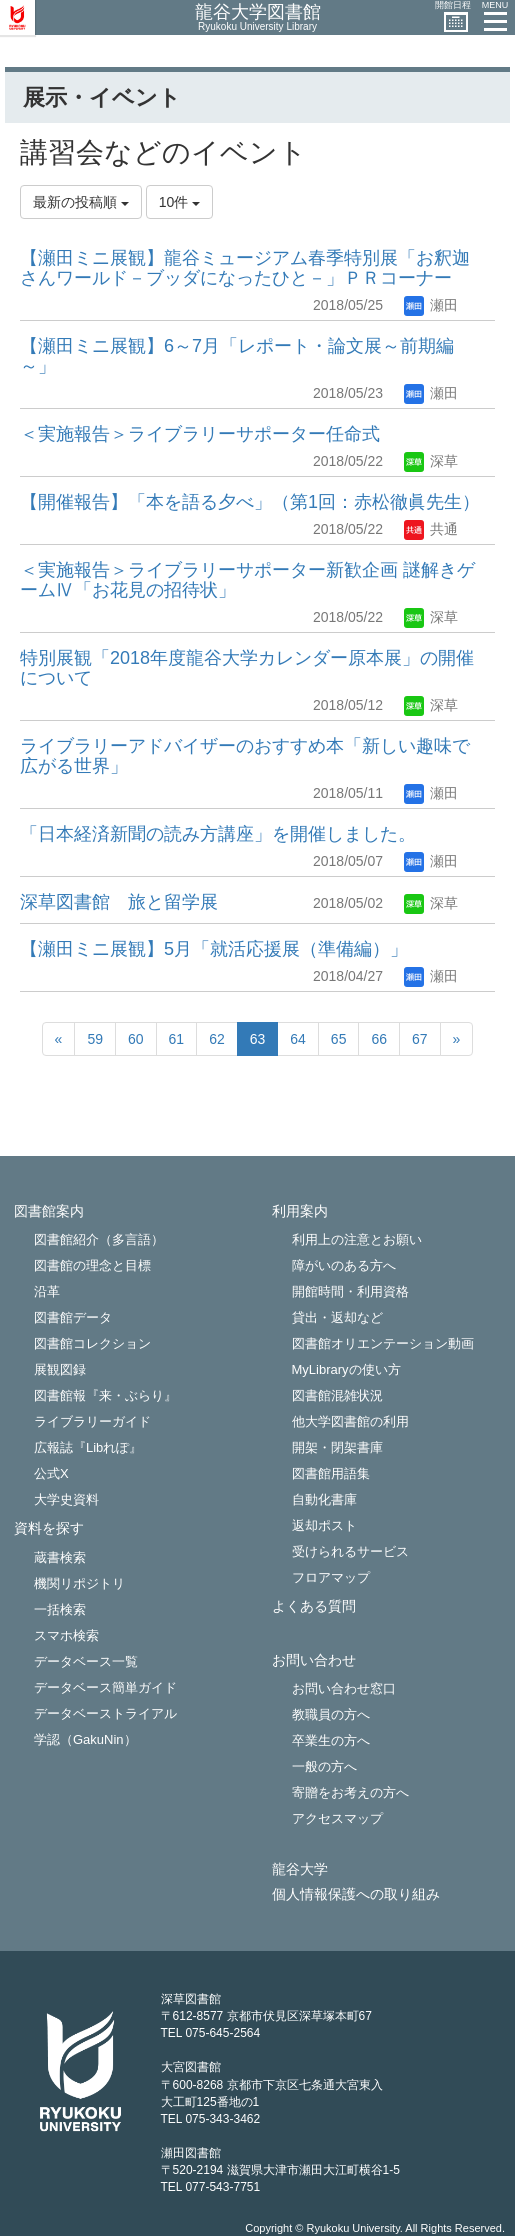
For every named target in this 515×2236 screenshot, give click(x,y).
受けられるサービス (350, 1551)
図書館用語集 (331, 1473)
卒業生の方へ (331, 1740)
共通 (431, 529)
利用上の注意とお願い (357, 1239)
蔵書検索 (60, 1557)
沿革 (47, 1291)
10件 (179, 202)
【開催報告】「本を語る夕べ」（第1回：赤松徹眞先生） (250, 502)
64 (298, 1039)
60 (136, 1039)
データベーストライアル (105, 1713)
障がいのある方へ (344, 1265)
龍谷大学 (300, 1869)
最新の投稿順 (81, 202)
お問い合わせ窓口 (344, 1688)
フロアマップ (331, 1577)
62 (217, 1039)
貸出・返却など (337, 1317)
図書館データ (73, 1317)
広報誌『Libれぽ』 (88, 1447)
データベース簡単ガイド (105, 1687)
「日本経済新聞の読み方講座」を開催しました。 (218, 834)
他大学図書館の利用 (350, 1421)
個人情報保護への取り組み (356, 1894)
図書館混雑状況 (337, 1395)
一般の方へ (324, 1766)
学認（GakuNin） (85, 1739)
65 (339, 1039)
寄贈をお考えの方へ (350, 1792)
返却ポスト (324, 1525)
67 (420, 1039)
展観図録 (60, 1369)
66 (379, 1039)
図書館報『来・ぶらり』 (105, 1395)
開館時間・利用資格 (350, 1291)
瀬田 (431, 305)
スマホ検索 (66, 1635)
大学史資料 (66, 1499)
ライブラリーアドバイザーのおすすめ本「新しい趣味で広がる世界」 (245, 756)
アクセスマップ (337, 1818)
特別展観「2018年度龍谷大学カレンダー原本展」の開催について (247, 668)
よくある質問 (314, 1606)
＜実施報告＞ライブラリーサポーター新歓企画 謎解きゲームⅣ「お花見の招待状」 (247, 580)
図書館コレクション (92, 1343)
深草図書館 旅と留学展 (119, 902)
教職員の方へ (331, 1714)
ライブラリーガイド (92, 1421)
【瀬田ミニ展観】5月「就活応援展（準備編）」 (214, 949)
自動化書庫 (324, 1499)
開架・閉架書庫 (337, 1447)
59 (95, 1039)
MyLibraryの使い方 (346, 1369)
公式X (51, 1473)
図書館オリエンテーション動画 (383, 1343)
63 (258, 1039)
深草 (431, 461)
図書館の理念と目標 (92, 1265)
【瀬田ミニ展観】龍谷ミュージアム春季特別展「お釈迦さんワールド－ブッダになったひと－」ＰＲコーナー (245, 268)
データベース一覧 (86, 1661)
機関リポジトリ (79, 1583)
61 (177, 1039)
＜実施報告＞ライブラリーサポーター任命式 (200, 434)
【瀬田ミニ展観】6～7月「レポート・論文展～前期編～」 (237, 356)
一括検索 (60, 1609)
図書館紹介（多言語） (99, 1239)
